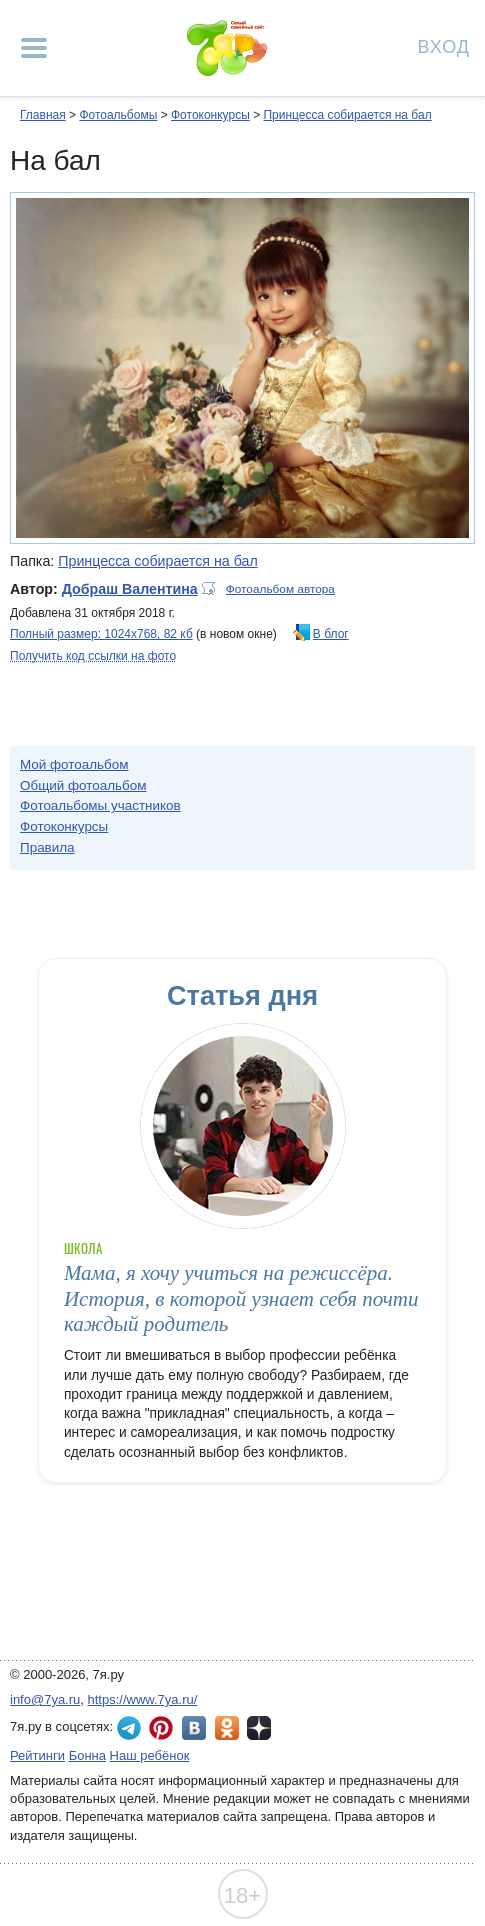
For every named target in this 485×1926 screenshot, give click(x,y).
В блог (331, 634)
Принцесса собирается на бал (347, 115)
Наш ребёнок (150, 1755)
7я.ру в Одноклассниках (227, 1728)
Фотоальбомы (118, 115)
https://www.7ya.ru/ (143, 1699)
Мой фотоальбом (74, 764)
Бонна (87, 1755)
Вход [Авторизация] (444, 45)
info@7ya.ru (45, 1699)
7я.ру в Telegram (129, 1728)
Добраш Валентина (130, 589)
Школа (83, 1248)
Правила (47, 847)
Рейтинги (37, 1755)
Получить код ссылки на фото (93, 656)
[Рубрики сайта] (34, 48)
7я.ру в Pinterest (161, 1728)
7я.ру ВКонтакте (194, 1728)
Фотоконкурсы (210, 115)
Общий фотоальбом (83, 785)
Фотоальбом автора (280, 589)
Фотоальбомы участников (100, 805)
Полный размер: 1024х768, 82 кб (101, 634)
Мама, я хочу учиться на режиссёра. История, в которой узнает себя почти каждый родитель (241, 1298)
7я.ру (259, 1728)
